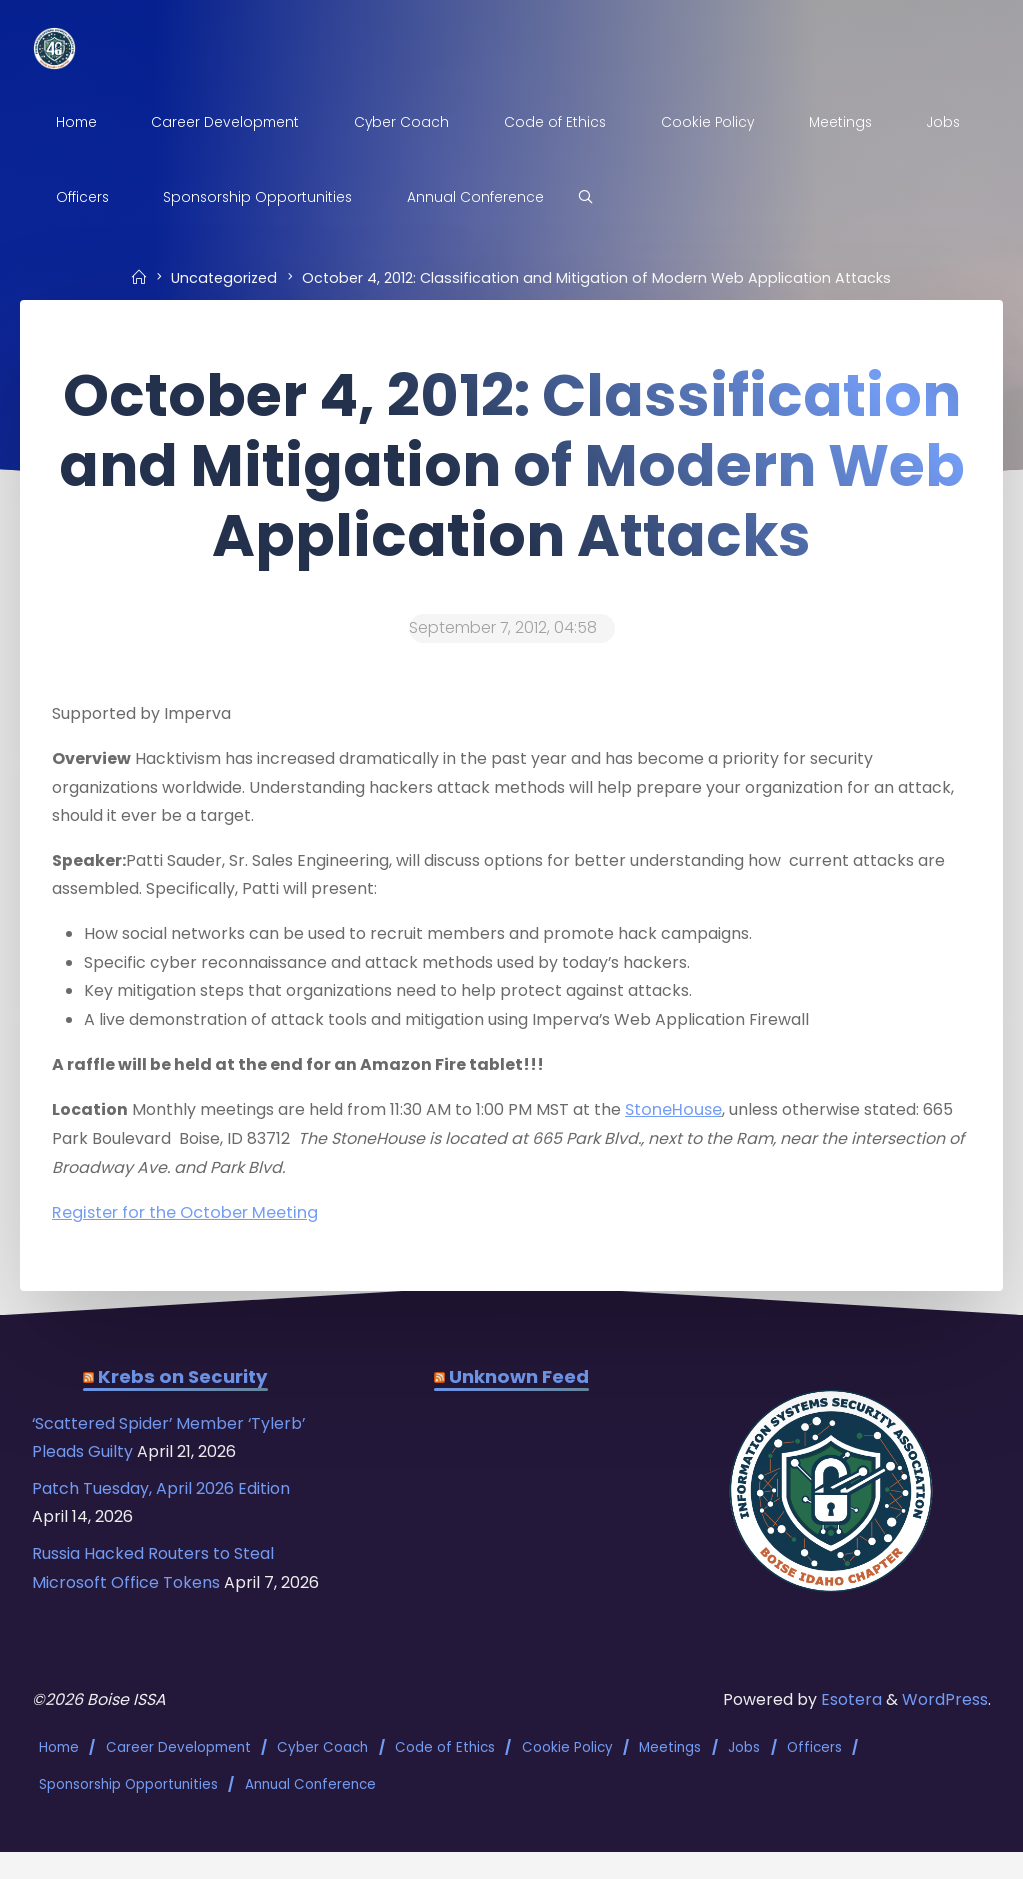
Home (59, 1776)
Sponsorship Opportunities (128, 1811)
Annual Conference (310, 1811)
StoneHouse (681, 1116)
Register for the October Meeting (185, 1220)
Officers (814, 1776)
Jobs (745, 1776)
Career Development (178, 1776)
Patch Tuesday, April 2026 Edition (165, 1500)
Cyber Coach (323, 1776)
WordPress (945, 1729)
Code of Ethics (445, 1776)
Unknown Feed (519, 1385)
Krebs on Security (183, 1385)
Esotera (850, 1729)
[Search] (677, 198)
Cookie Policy (567, 1776)
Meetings (671, 1776)
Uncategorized (224, 278)
